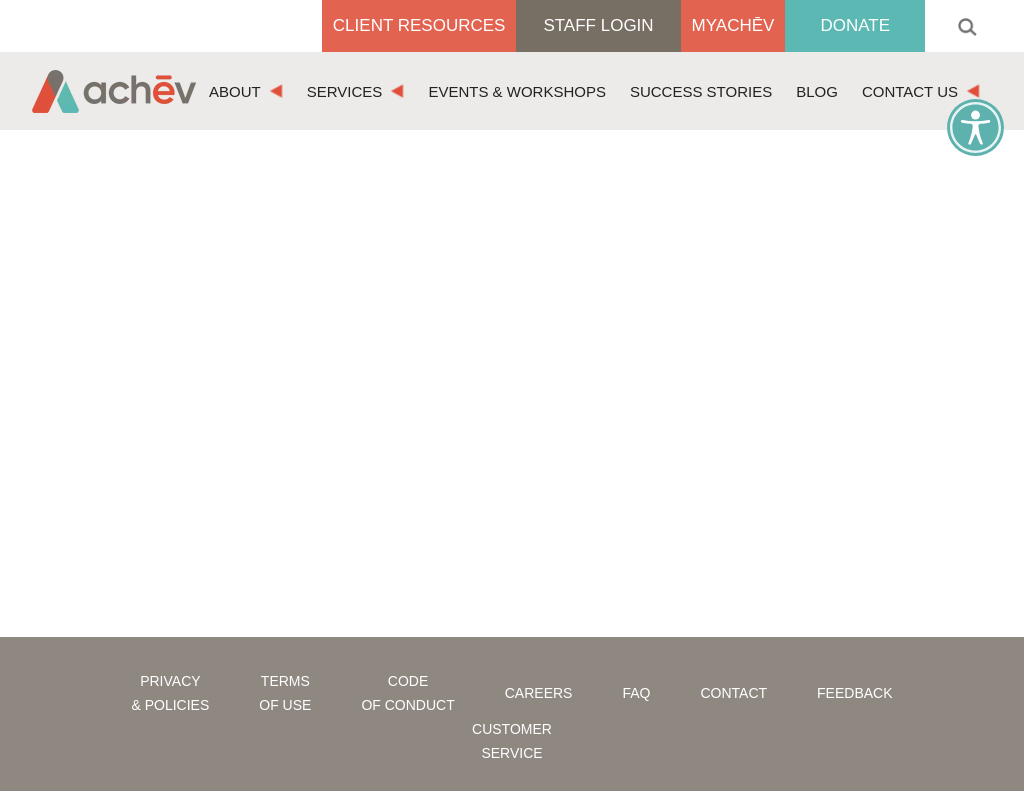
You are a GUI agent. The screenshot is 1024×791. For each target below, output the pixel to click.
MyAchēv (733, 25)
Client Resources (419, 25)
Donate (855, 25)
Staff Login (598, 25)
